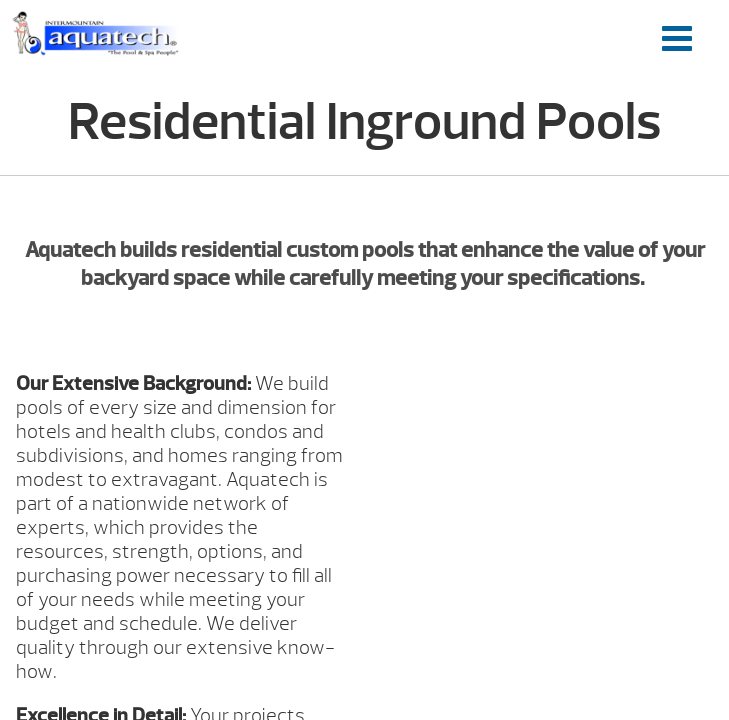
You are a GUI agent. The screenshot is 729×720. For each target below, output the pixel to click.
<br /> (547, 447)
